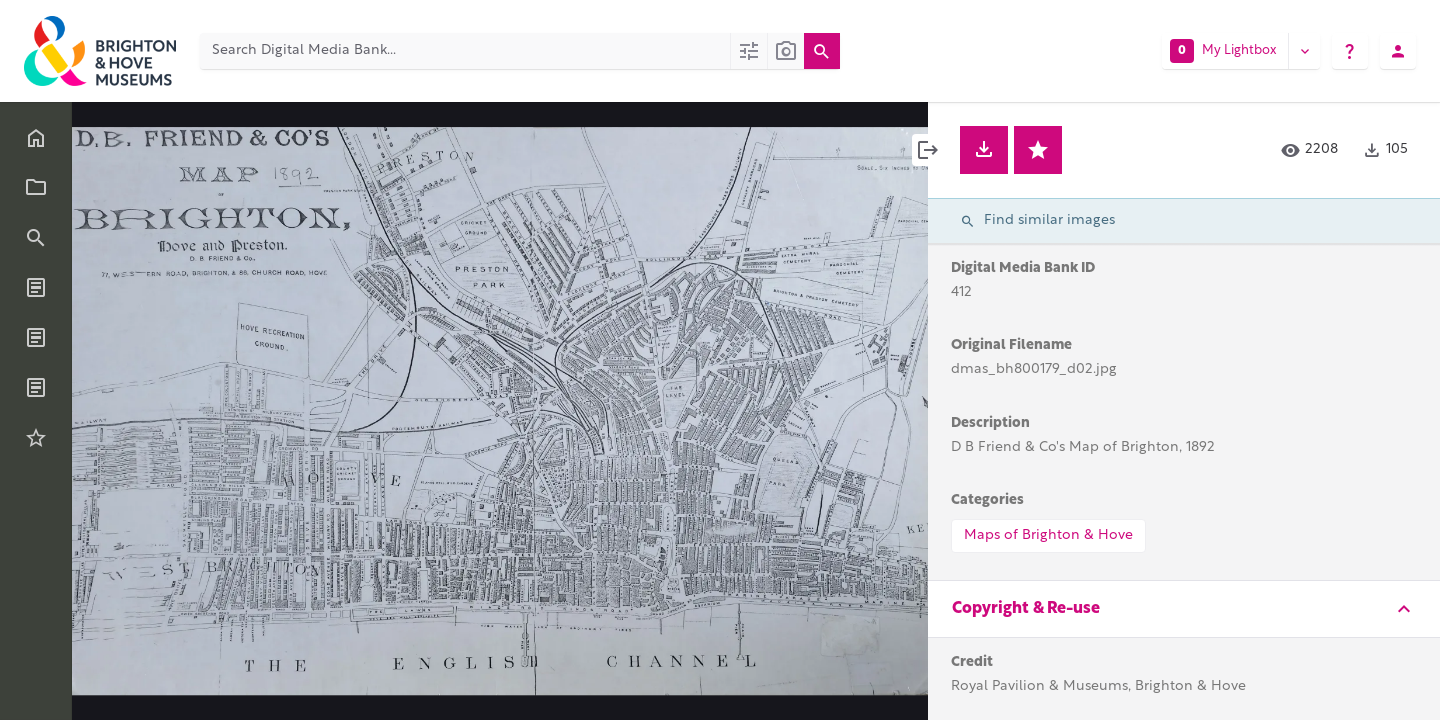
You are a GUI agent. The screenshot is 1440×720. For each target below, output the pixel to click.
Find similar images (1037, 221)
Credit (972, 662)
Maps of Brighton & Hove (1048, 535)
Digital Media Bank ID (1023, 268)
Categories (987, 500)
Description (990, 423)
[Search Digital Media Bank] (465, 51)
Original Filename (1011, 345)
